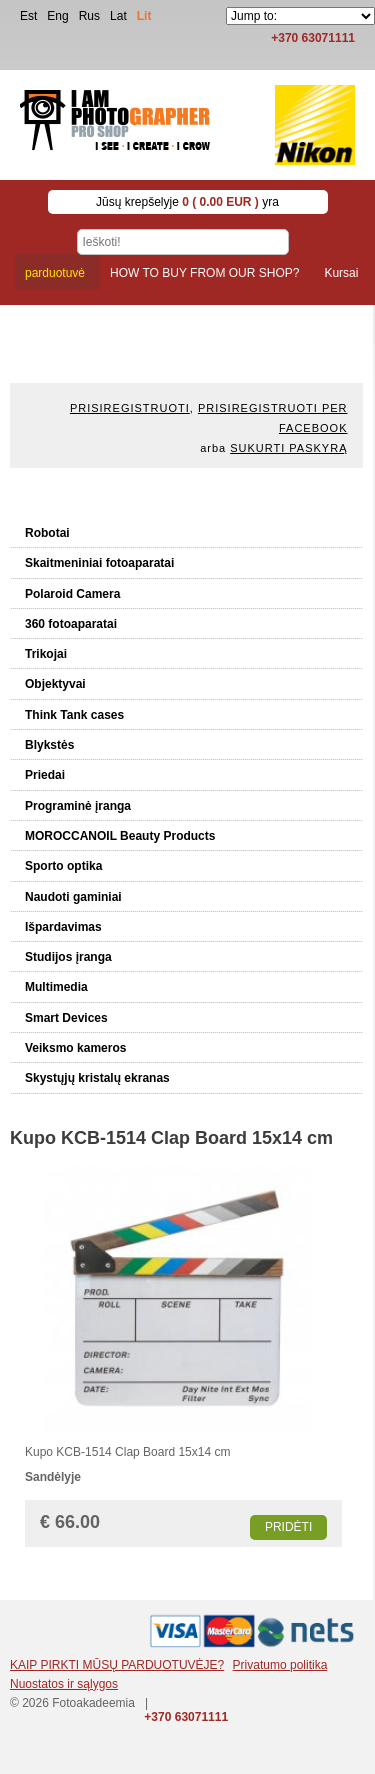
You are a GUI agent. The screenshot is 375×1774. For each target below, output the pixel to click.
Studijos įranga (68, 957)
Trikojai (46, 654)
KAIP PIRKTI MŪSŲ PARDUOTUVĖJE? (117, 1665)
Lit (144, 16)
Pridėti (288, 1527)
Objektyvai (55, 684)
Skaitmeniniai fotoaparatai (99, 563)
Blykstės (49, 745)
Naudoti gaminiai (73, 897)
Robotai (47, 533)
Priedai (45, 775)
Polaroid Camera (72, 594)
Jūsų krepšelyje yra (187, 202)
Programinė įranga (78, 806)
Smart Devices (66, 1018)
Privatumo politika (280, 1665)
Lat (118, 16)
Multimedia (56, 987)
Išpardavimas (63, 927)
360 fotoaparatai (71, 624)
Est (28, 16)
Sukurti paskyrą (288, 448)
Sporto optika (63, 866)
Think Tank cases (74, 715)
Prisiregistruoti (130, 408)
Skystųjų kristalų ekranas (97, 1078)
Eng (57, 16)
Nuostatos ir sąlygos (64, 1684)
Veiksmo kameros (75, 1048)
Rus (89, 16)
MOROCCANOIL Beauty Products (120, 836)
